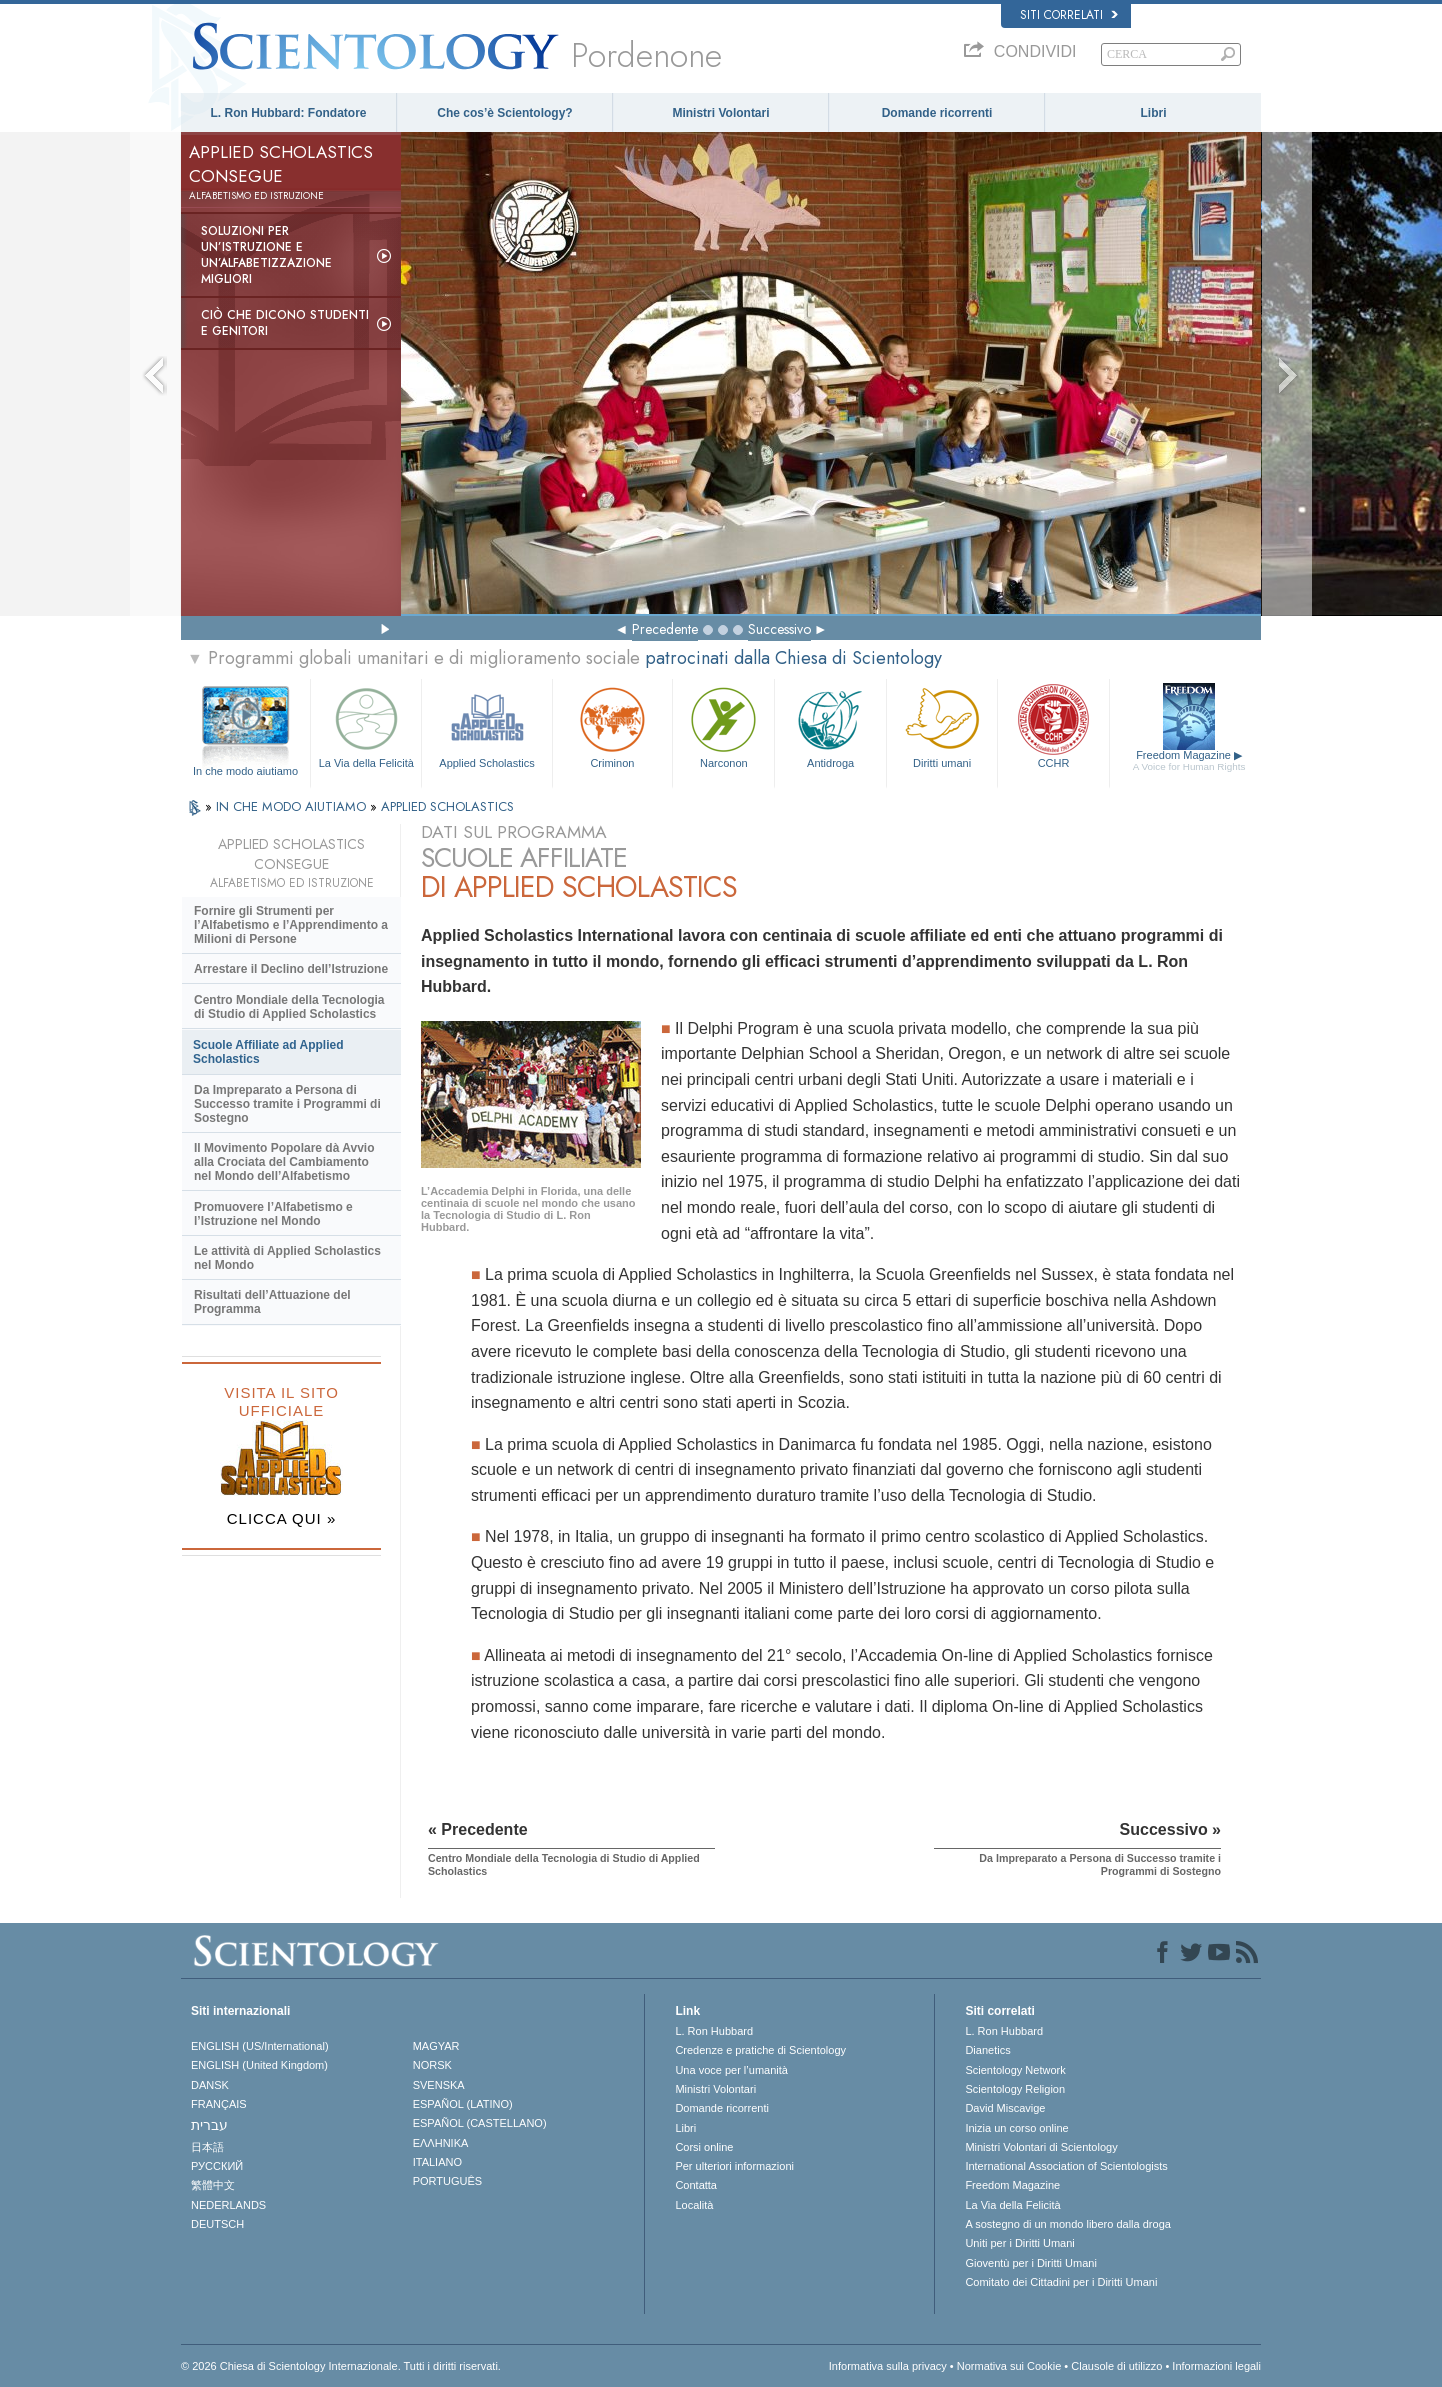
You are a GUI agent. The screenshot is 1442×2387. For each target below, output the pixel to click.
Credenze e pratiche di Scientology (760, 2050)
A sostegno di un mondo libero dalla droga (1067, 2224)
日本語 (207, 2147)
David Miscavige (1005, 2108)
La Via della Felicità (366, 725)
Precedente (665, 629)
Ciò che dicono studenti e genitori (285, 323)
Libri (1154, 113)
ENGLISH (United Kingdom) (259, 2065)
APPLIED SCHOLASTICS (447, 806)
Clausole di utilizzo (1116, 2366)
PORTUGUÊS (447, 2181)
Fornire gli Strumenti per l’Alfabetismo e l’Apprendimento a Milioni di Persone (291, 925)
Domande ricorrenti (937, 113)
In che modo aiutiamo (245, 771)
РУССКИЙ (217, 2166)
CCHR (1053, 725)
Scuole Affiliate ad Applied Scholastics (268, 1052)
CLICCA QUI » (282, 1518)
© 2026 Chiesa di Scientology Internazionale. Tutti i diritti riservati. (341, 2366)
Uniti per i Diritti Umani (1019, 2243)
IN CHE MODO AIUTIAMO (293, 806)
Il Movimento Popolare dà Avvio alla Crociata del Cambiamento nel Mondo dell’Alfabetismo (284, 1162)
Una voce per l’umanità (731, 2070)
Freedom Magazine (1189, 761)
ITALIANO (437, 2162)
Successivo (779, 629)
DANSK (210, 2085)
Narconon (723, 725)
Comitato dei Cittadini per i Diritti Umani (1061, 2282)
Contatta (696, 2185)
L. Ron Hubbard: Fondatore (289, 113)
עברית (209, 2125)
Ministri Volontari (720, 113)
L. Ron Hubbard (714, 2031)
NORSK (432, 2065)
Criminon (613, 725)
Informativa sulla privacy (888, 2366)
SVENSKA (439, 2085)
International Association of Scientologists (1066, 2166)
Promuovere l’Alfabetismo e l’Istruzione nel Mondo (273, 1214)
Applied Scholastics (486, 725)
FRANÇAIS (219, 2104)
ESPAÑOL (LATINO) (463, 2104)
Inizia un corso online (1016, 2128)
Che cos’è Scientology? (504, 113)
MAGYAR (436, 2046)
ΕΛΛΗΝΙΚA (441, 2143)
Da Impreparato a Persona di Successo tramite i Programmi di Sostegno (287, 1104)
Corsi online (704, 2147)
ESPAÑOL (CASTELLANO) (480, 2123)
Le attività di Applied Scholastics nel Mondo (287, 1258)
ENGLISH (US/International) (260, 2046)
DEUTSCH (217, 2224)
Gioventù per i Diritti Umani (1030, 2263)
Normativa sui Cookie (1009, 2366)
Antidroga (830, 725)
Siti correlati (1069, 15)
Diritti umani (942, 725)
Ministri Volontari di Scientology (1041, 2147)
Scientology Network (1015, 2070)
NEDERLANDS (228, 2205)
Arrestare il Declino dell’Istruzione (291, 969)
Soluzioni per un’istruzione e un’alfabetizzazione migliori (266, 255)
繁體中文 (213, 2185)
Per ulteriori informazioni (734, 2166)
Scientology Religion (1015, 2089)
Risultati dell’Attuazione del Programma (272, 1302)
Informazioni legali (1216, 2366)
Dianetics (987, 2050)
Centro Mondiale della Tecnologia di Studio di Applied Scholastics (289, 1007)
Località (694, 2205)
